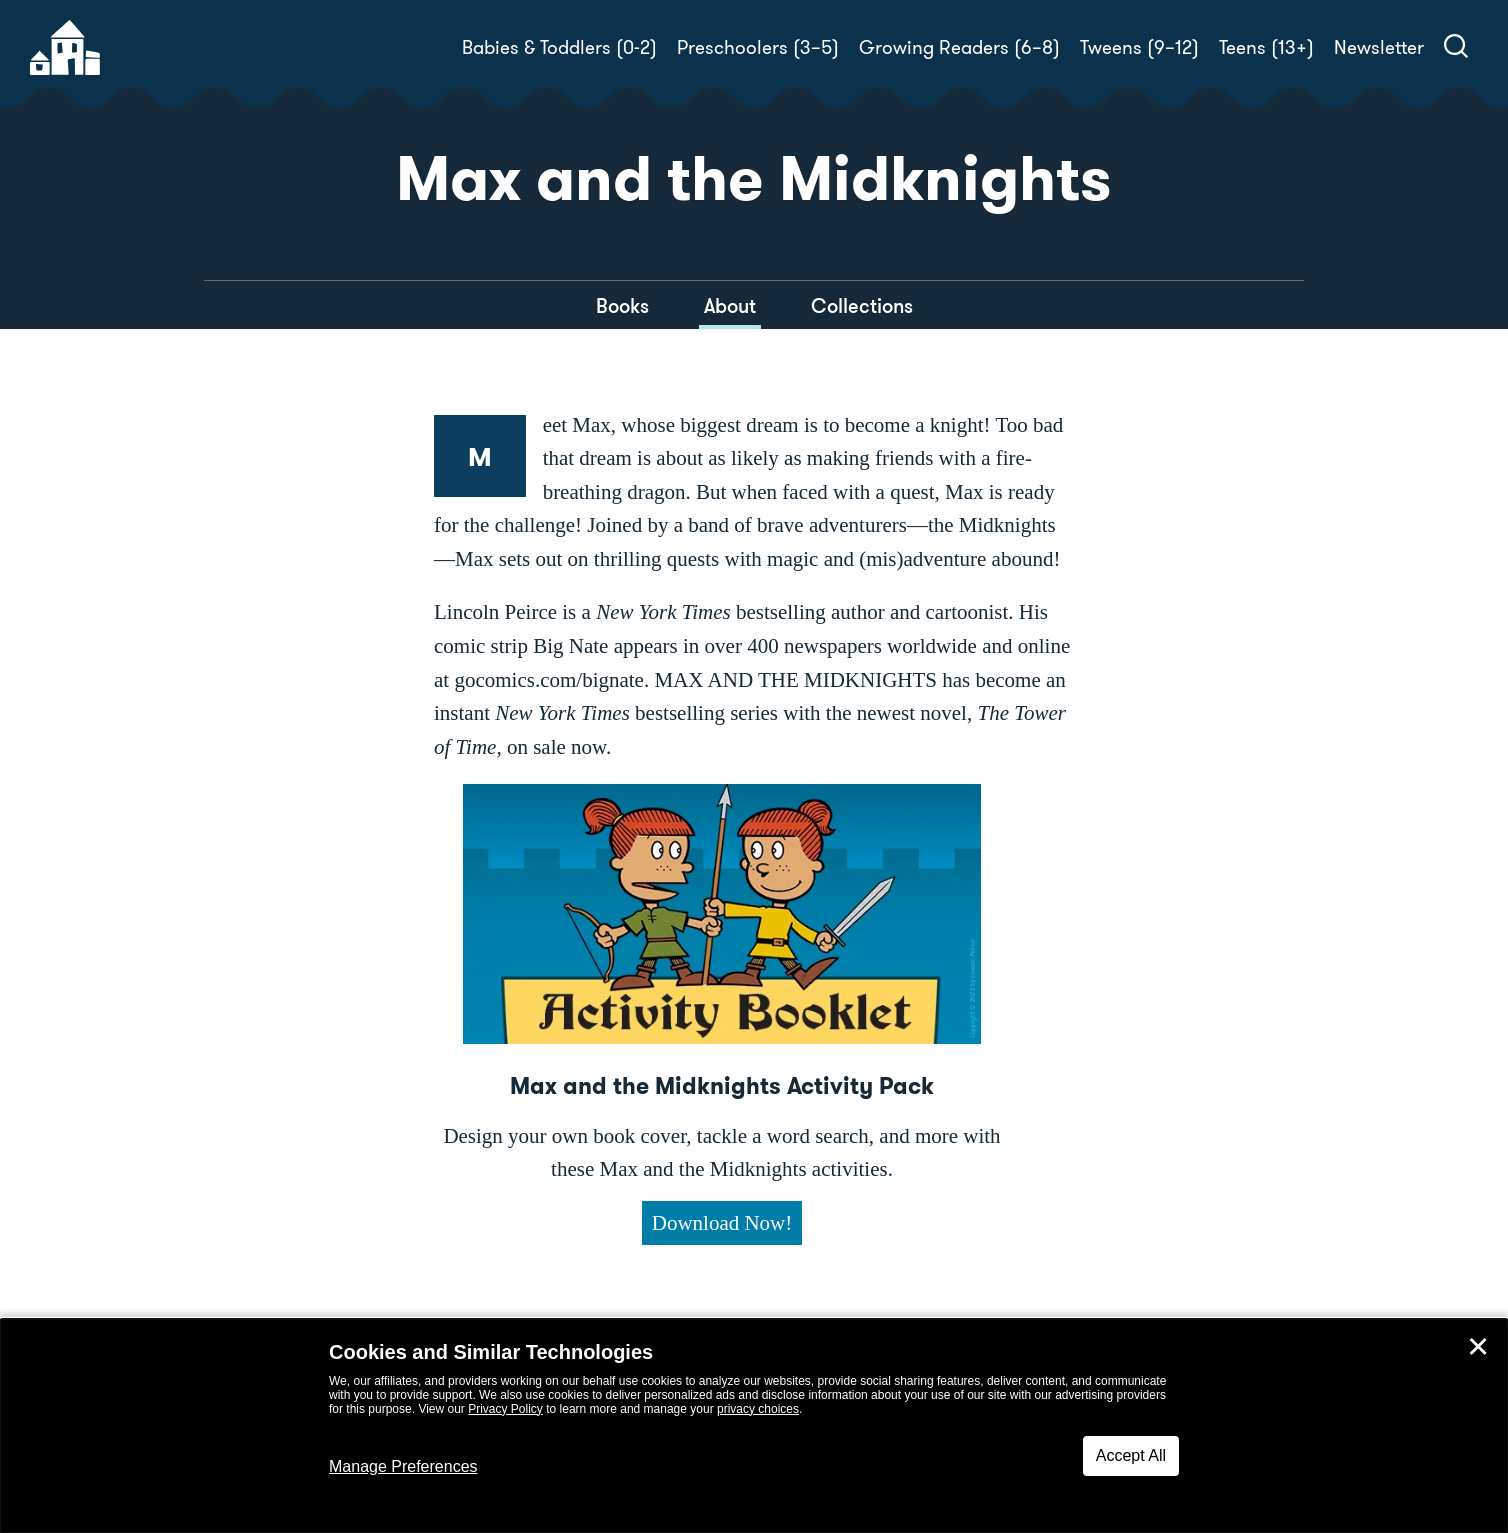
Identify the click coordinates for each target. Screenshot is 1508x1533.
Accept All (1131, 1455)
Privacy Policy (505, 1409)
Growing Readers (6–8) (959, 47)
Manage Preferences (403, 1466)
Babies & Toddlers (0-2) (559, 47)
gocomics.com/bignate (549, 680)
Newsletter (1379, 47)
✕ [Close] (1478, 1347)
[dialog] (754, 1426)
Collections (862, 306)
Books (622, 306)
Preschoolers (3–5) (758, 47)
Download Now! (722, 1223)
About (730, 306)
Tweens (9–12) (1139, 47)
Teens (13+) (1266, 47)
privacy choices (758, 1409)
